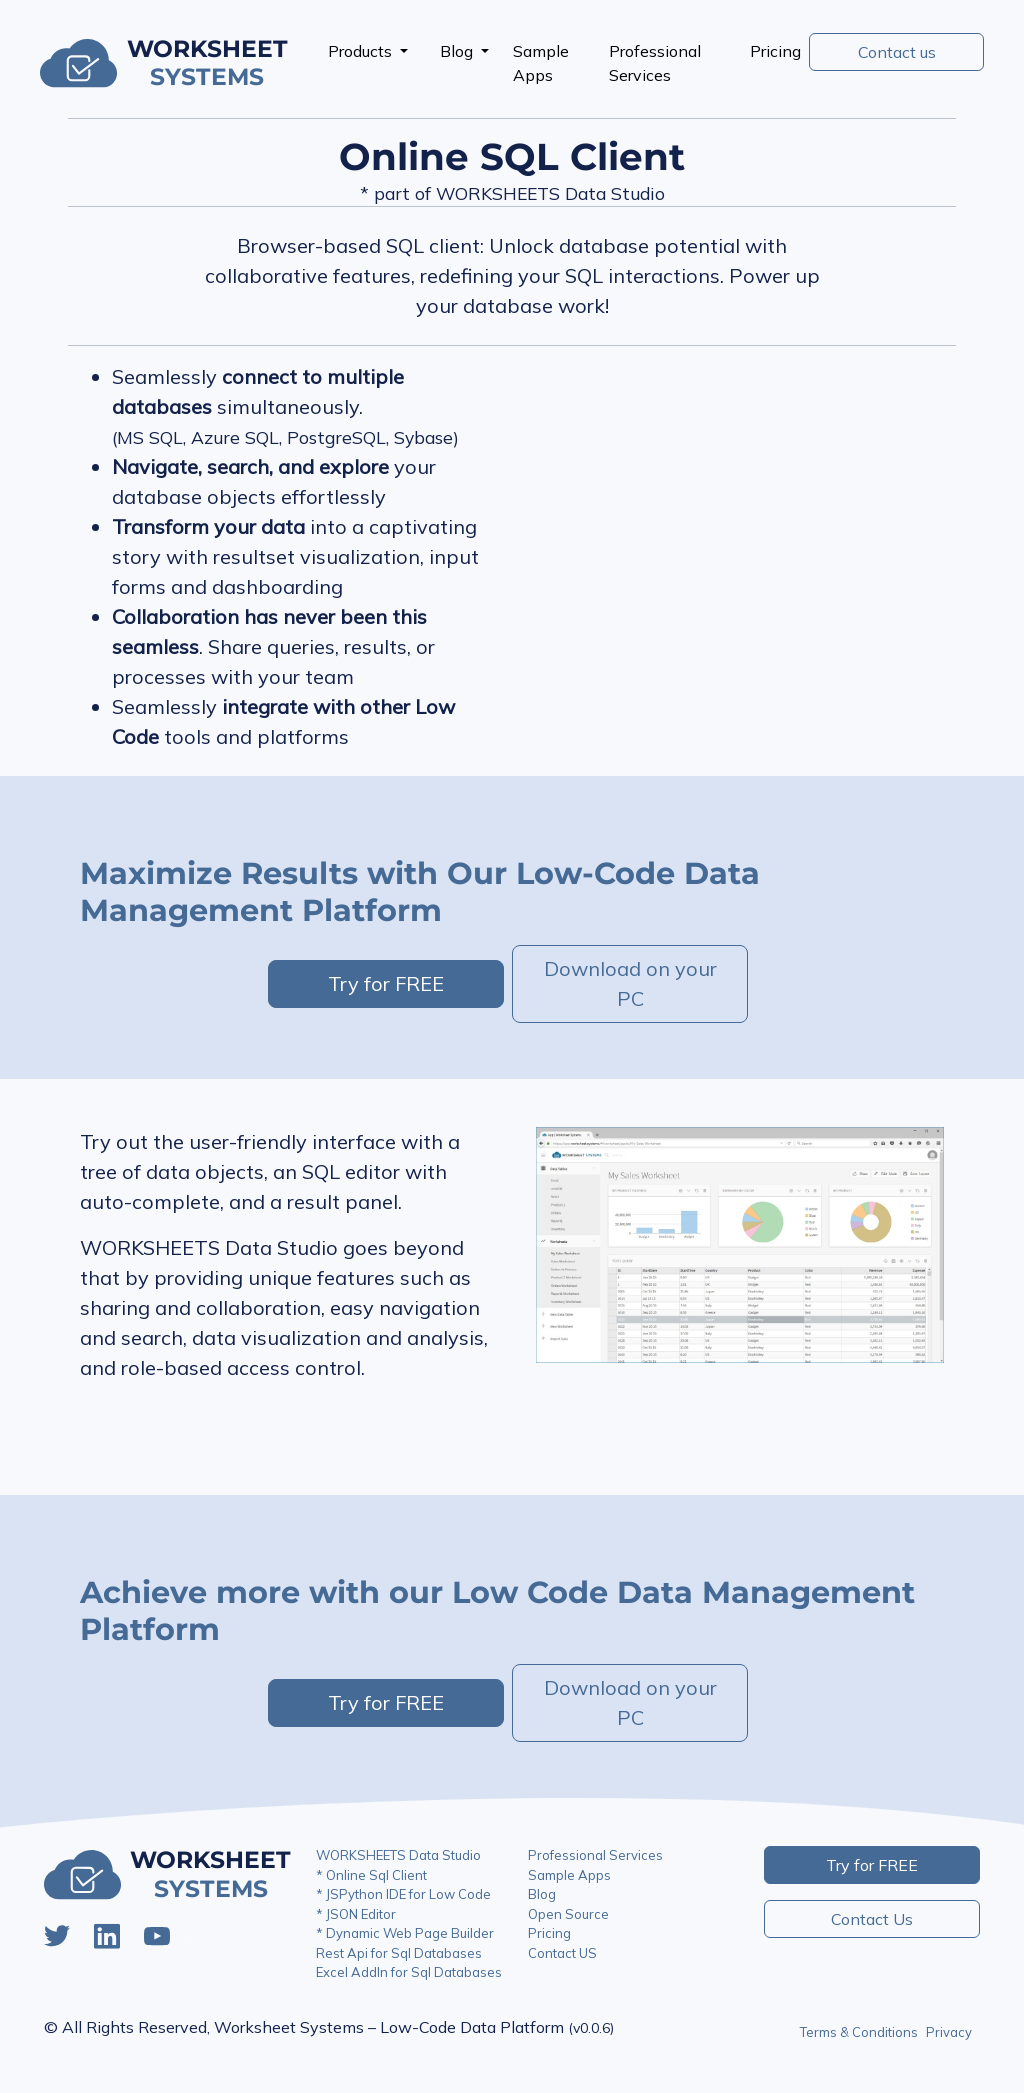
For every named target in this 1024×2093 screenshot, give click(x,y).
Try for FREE (386, 983)
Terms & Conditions (859, 2032)
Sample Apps (569, 1875)
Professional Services (595, 1855)
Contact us (897, 52)
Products (362, 51)
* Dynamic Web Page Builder (405, 1933)
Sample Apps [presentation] (541, 63)
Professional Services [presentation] (655, 63)
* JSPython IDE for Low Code (403, 1894)
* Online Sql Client (371, 1875)
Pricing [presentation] (775, 51)
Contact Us (872, 1919)
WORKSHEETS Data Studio (398, 1855)
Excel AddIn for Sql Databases (409, 1972)
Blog (458, 51)
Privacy (949, 2032)
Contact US (562, 1953)
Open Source (568, 1914)
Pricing (549, 1933)
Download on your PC (630, 983)
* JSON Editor (356, 1914)
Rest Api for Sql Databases (399, 1953)
